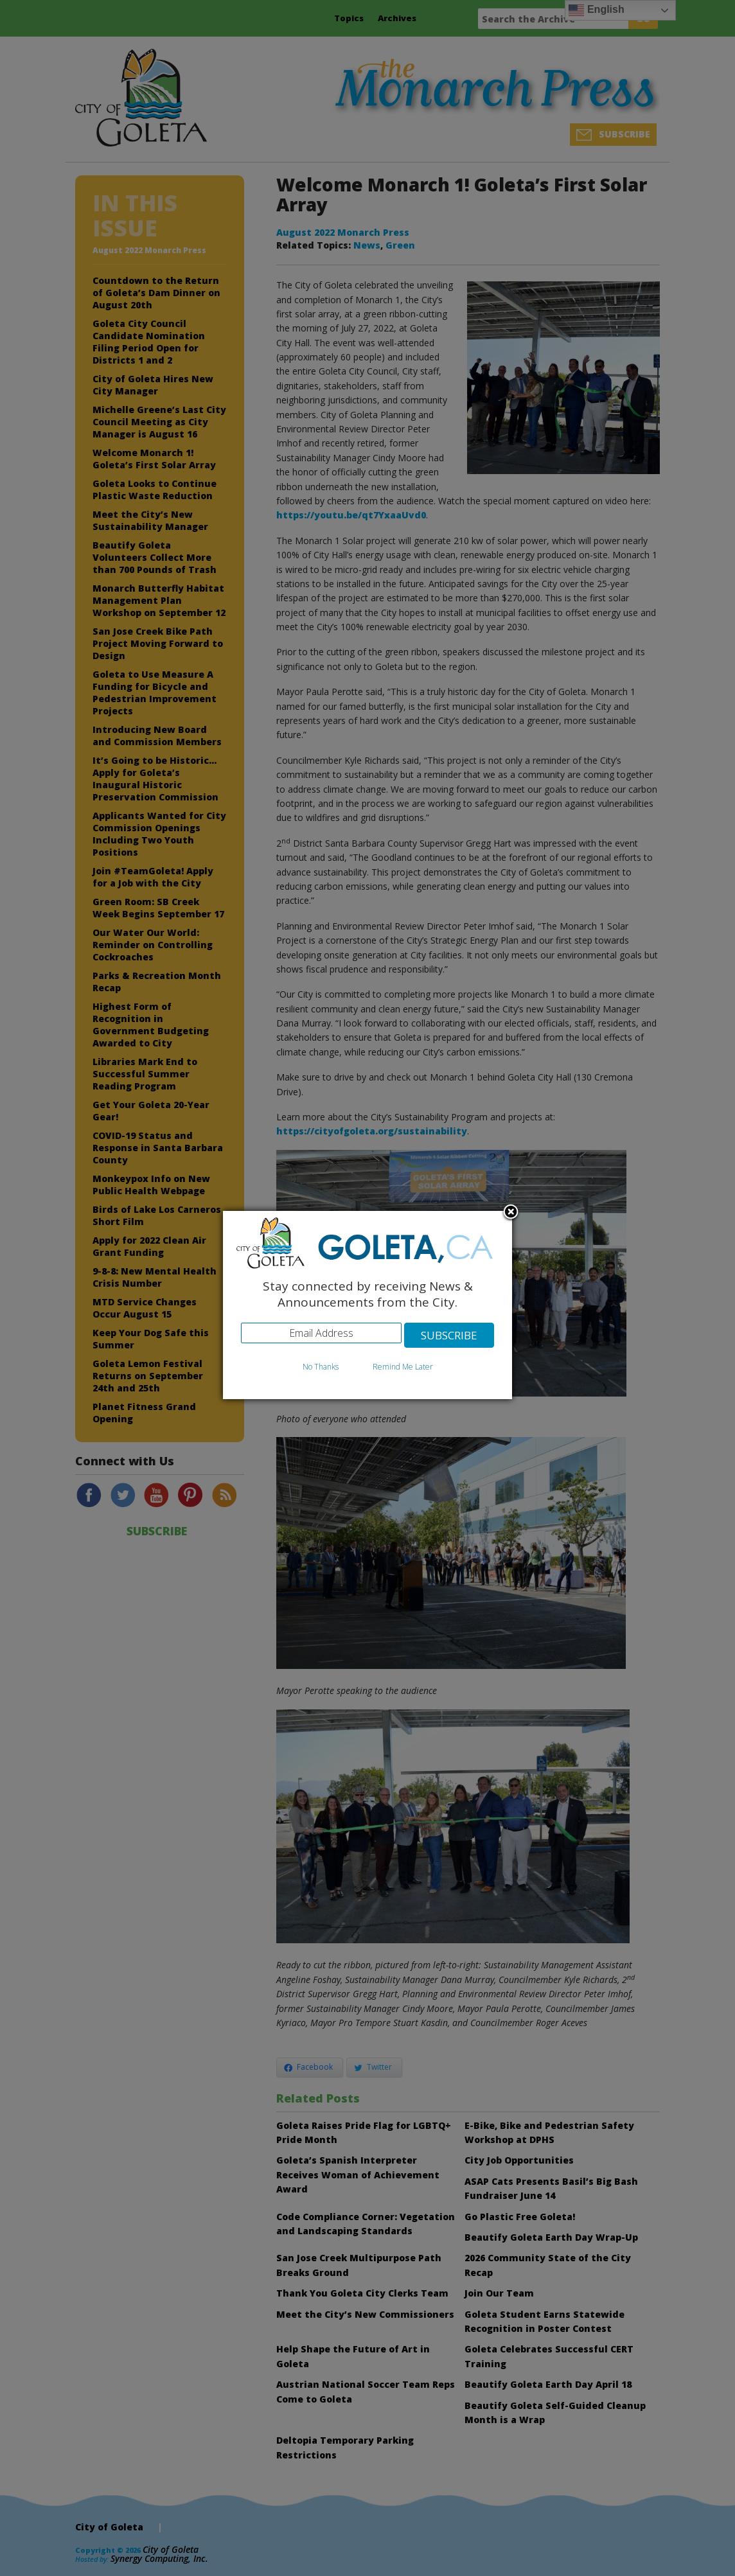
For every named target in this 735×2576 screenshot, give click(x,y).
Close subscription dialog (510, 1212)
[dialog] (367, 1305)
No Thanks (321, 1366)
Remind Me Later (403, 1366)
